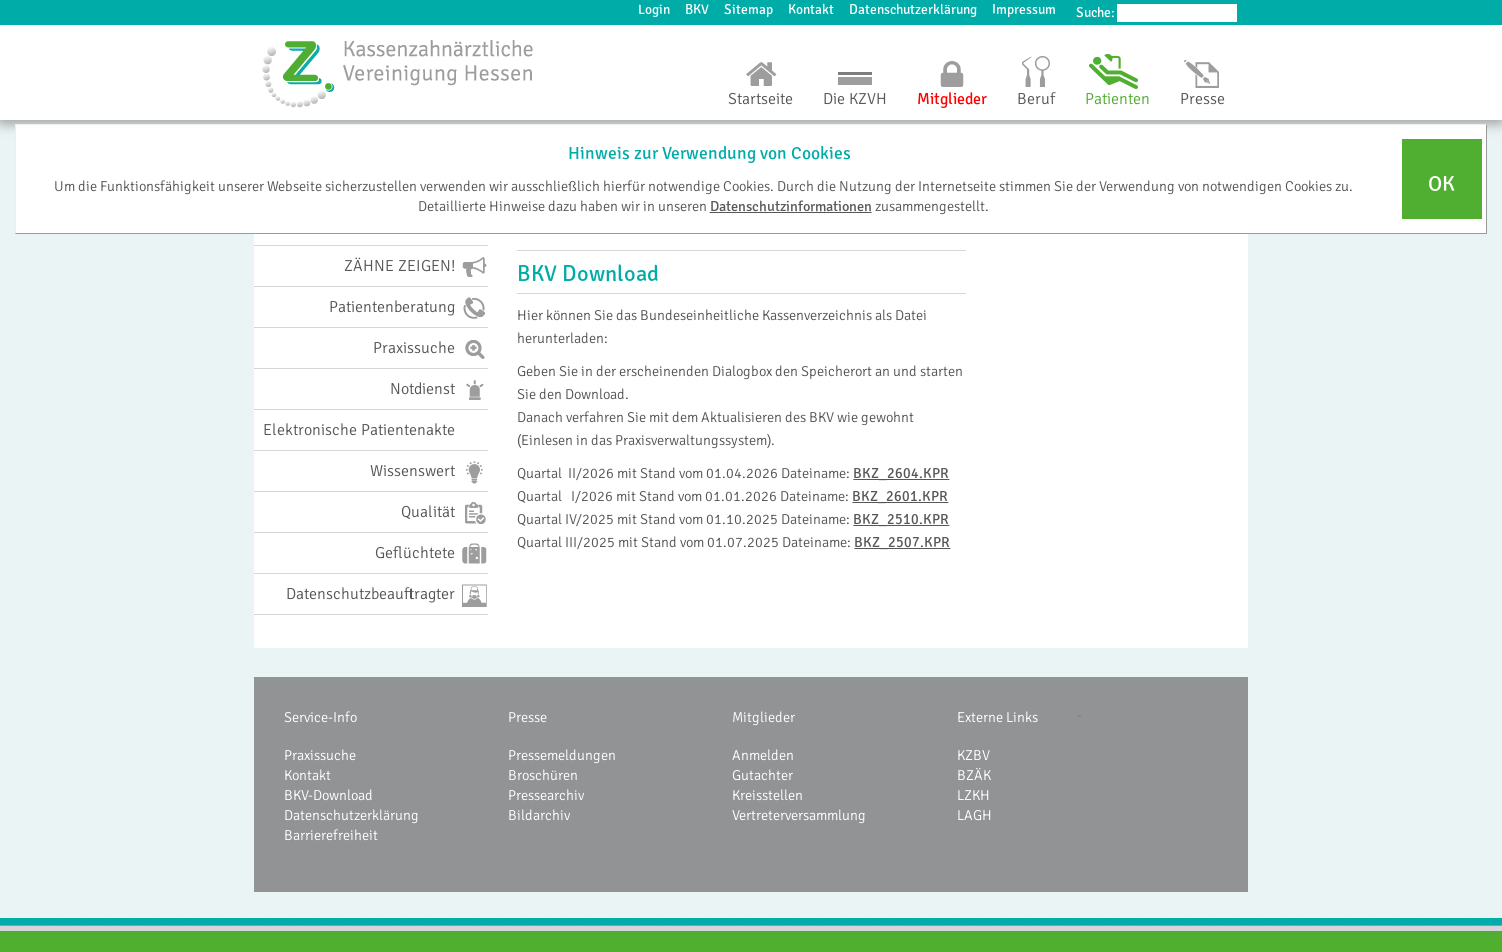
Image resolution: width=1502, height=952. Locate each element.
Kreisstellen (767, 795)
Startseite (760, 99)
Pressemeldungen (562, 755)
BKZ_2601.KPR (900, 496)
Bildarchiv (539, 815)
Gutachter (762, 775)
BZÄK (974, 775)
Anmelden (763, 755)
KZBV (973, 755)
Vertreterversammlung (799, 815)
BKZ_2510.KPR (901, 519)
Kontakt (811, 9)
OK (1441, 184)
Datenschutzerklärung (913, 9)
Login (654, 9)
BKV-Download (328, 795)
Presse (1202, 99)
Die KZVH (855, 99)
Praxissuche (320, 755)
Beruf (1036, 99)
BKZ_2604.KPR (901, 473)
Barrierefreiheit (331, 835)
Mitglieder (952, 99)
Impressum (1024, 9)
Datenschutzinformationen (791, 206)
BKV (697, 9)
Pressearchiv (546, 795)
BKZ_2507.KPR (902, 542)
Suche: (1095, 12)
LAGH (974, 815)
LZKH (973, 795)
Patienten (1117, 99)
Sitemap (748, 9)
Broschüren (543, 775)
